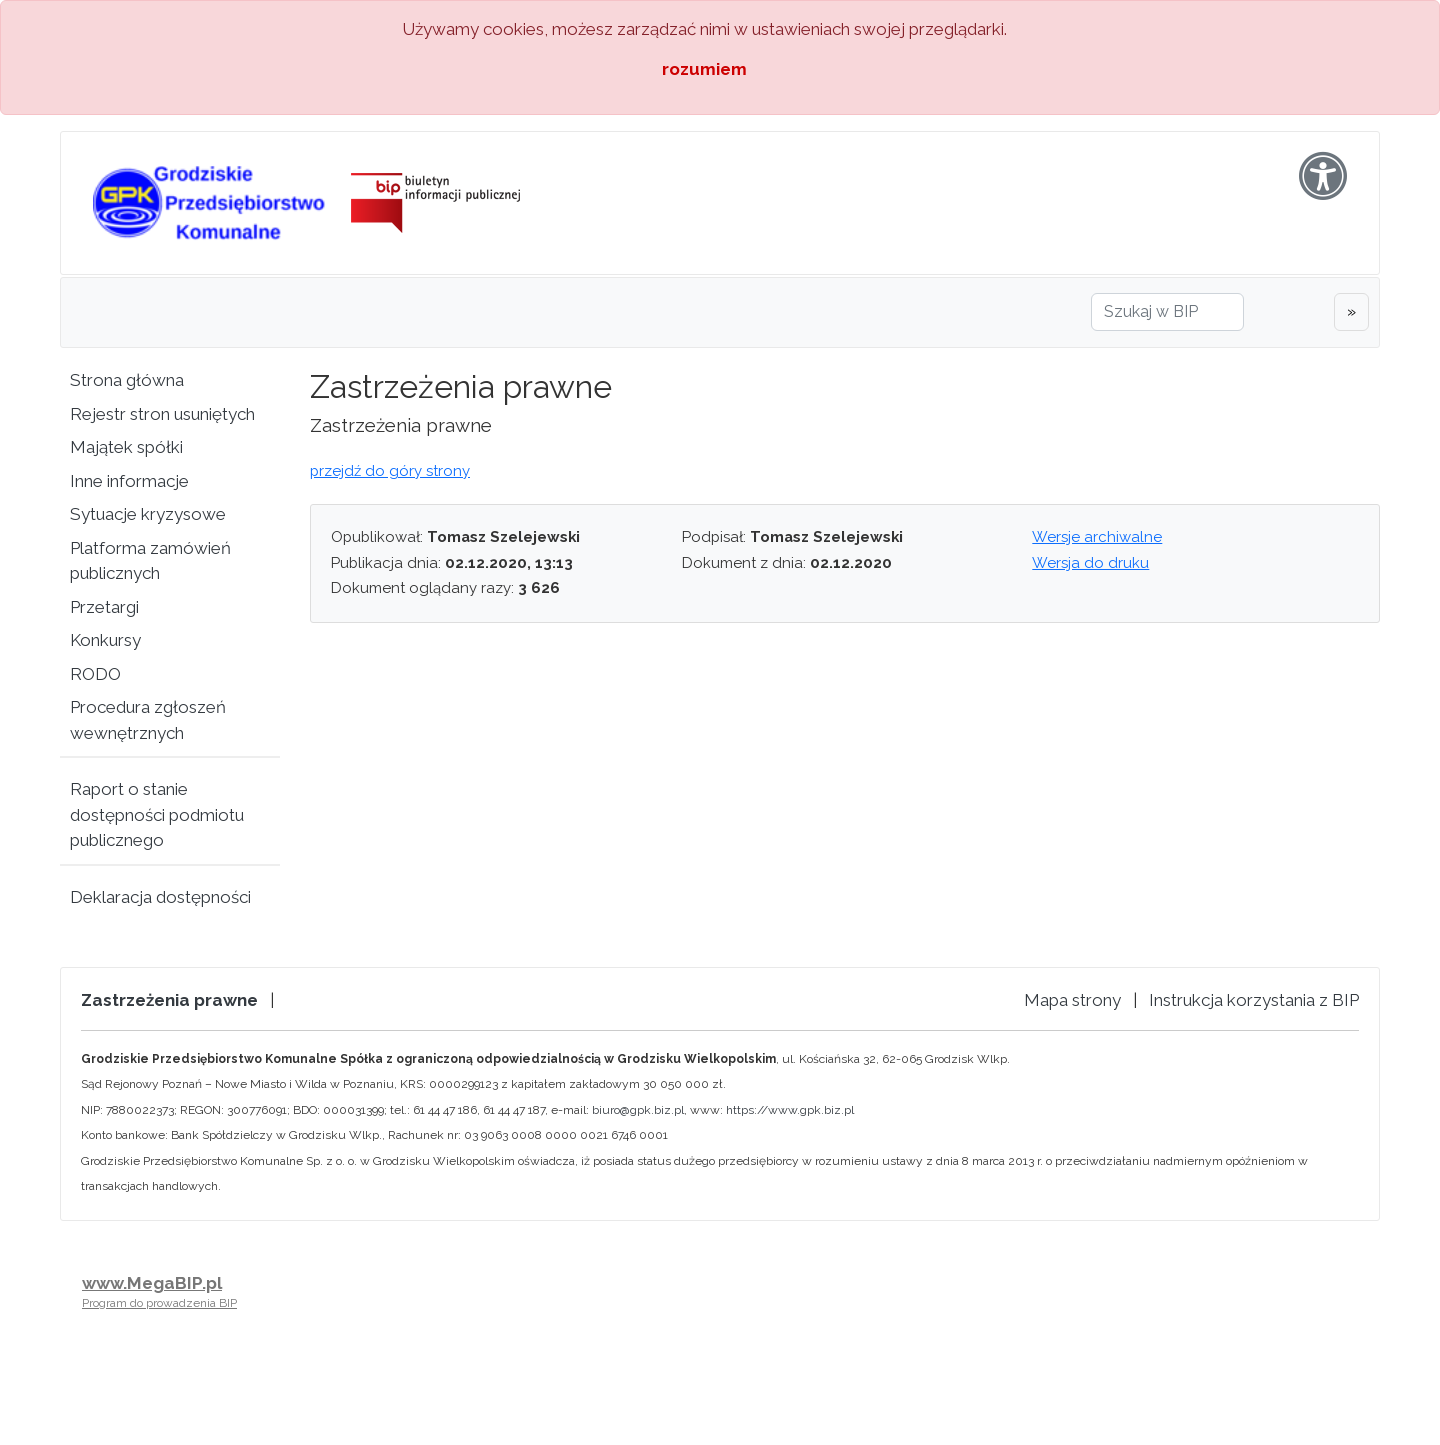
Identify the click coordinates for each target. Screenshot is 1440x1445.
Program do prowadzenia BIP (159, 1303)
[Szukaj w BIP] (1167, 312)
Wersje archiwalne (1097, 537)
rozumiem (704, 69)
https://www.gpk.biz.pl (790, 1110)
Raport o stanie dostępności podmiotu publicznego (157, 814)
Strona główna (127, 380)
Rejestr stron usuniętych (162, 414)
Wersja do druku (1090, 563)
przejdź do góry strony (390, 471)
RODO (95, 674)
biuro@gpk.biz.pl (638, 1110)
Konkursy (105, 640)
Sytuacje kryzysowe (148, 514)
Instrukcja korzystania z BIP (1254, 1000)
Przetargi (104, 607)
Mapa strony (1072, 1000)
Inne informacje (129, 481)
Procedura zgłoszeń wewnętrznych (148, 720)
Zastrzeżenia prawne (169, 1000)
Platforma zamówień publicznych (150, 561)
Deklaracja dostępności (160, 897)
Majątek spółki (126, 447)
